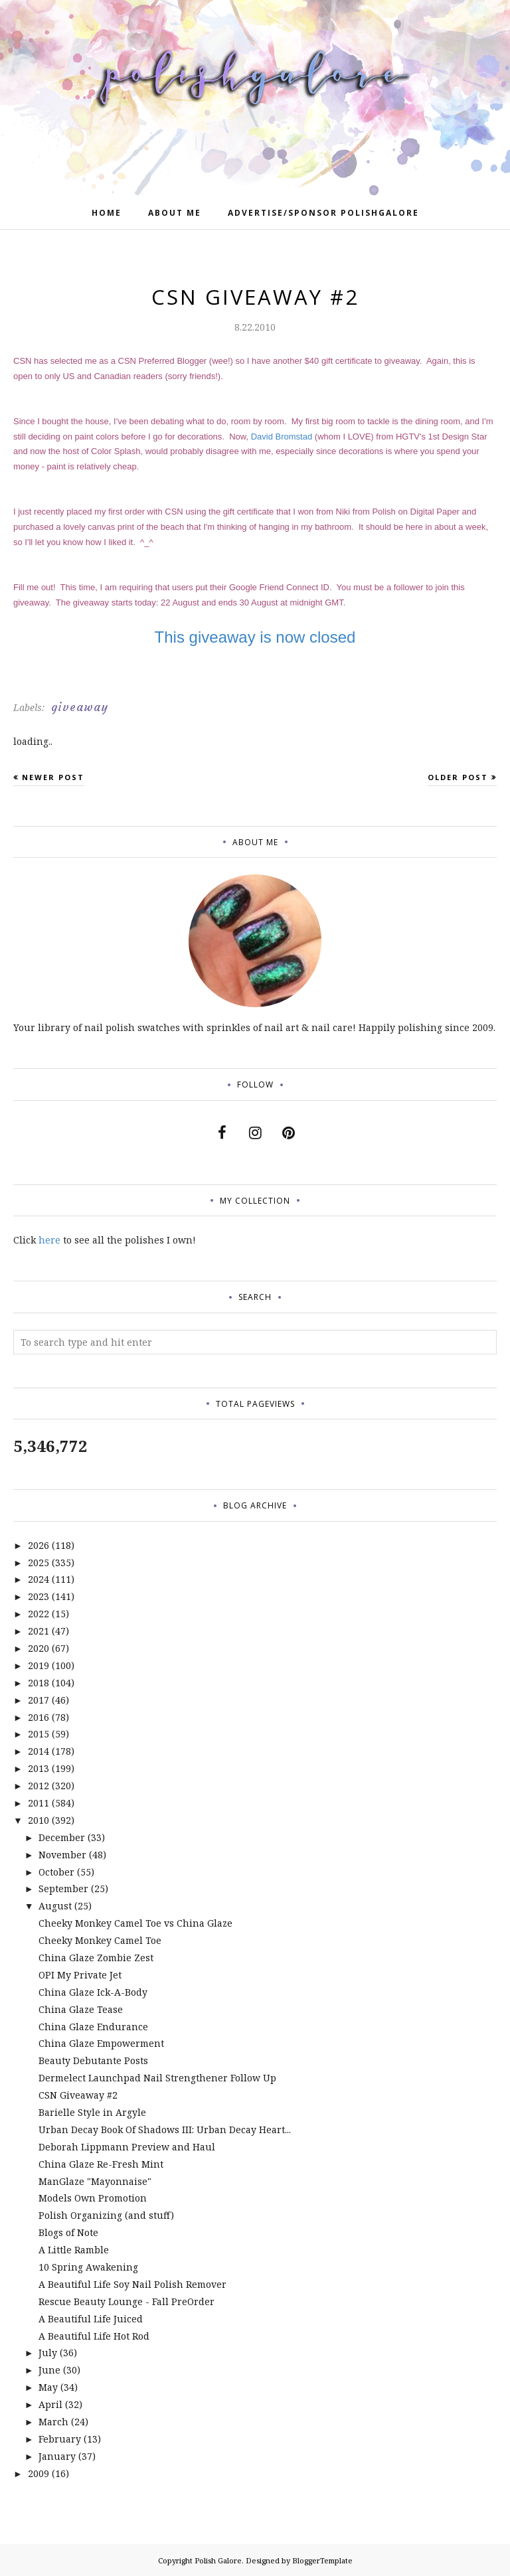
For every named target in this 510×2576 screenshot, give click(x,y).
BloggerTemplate (322, 2560)
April (50, 2404)
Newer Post (53, 777)
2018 (38, 1682)
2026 (38, 1545)
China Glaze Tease (81, 2009)
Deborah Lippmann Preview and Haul (127, 2146)
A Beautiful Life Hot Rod (94, 2336)
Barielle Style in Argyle (92, 2112)
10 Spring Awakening (88, 2267)
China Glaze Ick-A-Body (93, 1992)
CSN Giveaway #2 (78, 2095)
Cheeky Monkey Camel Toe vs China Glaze (135, 1923)
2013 (38, 1768)
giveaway (79, 707)
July (48, 2352)
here (49, 1240)
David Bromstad (281, 437)
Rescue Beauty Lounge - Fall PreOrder (126, 2301)
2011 (38, 1803)
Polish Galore (218, 2560)
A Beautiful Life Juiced (91, 2318)
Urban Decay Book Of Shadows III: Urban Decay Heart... (165, 2129)
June (49, 2370)
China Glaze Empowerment (101, 2043)
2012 (38, 1785)
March (53, 2421)
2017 (38, 1700)
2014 (38, 1751)
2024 (38, 1579)
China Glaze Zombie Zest (96, 1957)
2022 (38, 1613)
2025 (38, 1562)
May (48, 2387)
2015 (38, 1734)
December (62, 1837)
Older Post (458, 777)
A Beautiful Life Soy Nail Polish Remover (132, 2284)
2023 (38, 1596)
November (62, 1854)
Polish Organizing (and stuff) (106, 2215)
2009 (38, 2473)
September (63, 1888)
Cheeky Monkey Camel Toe (100, 1940)
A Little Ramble (74, 2249)
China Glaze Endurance (93, 2026)
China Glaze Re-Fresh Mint (101, 2164)
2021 (38, 1631)
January (57, 2456)
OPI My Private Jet (80, 1975)
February (60, 2439)
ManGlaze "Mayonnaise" (95, 2181)
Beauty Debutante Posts (93, 2060)
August (55, 1905)
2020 (38, 1648)
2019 (38, 1665)
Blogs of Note (68, 2232)
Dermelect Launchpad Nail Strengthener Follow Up (157, 2077)
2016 (38, 1717)
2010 (38, 1820)
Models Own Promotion (93, 2198)
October (56, 1872)
